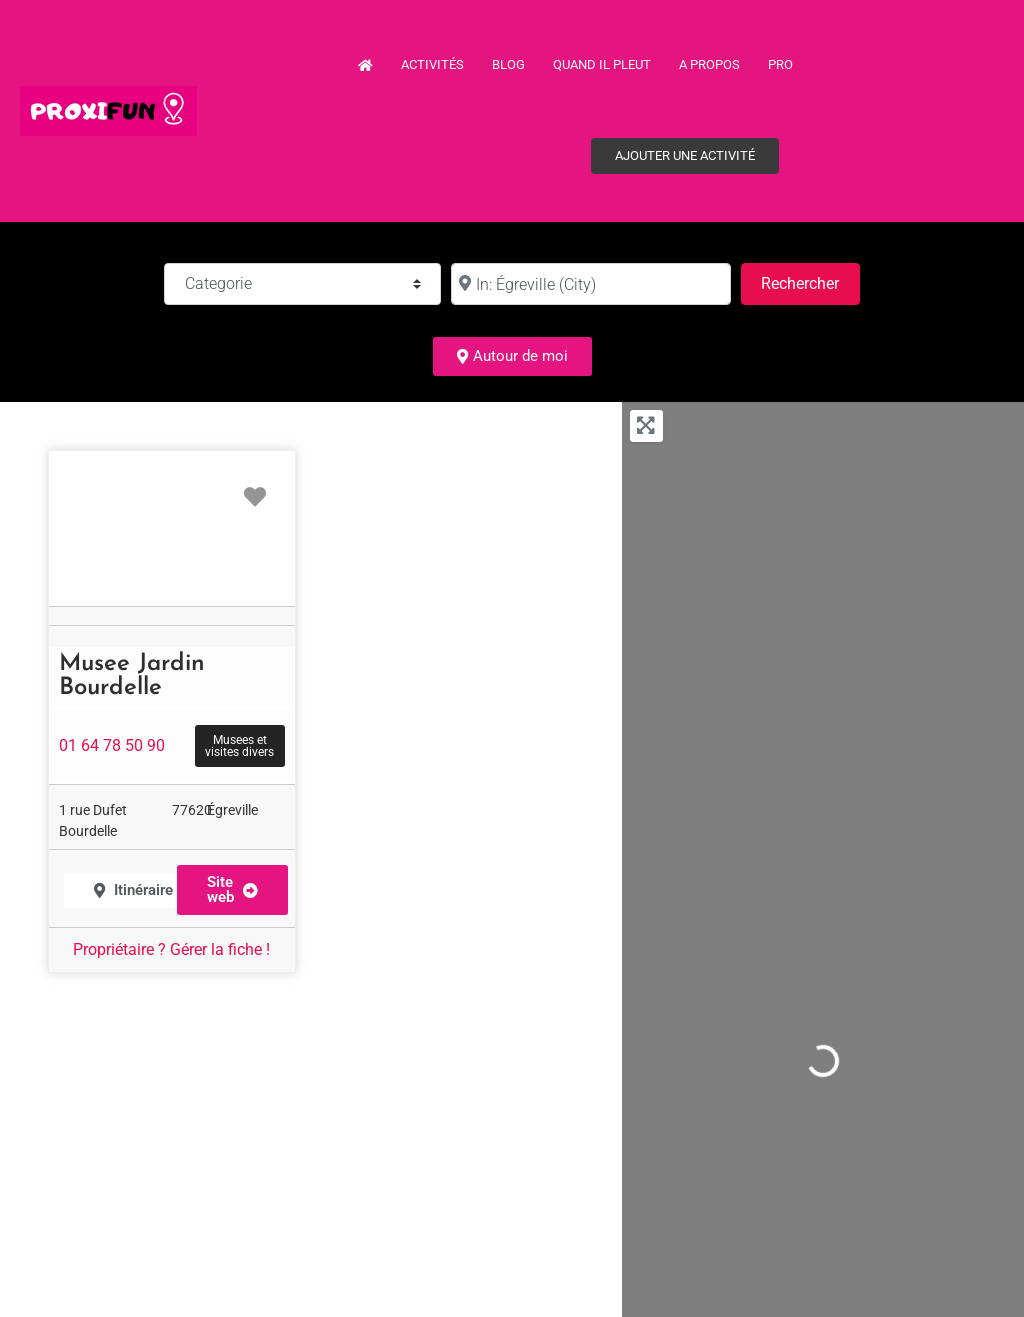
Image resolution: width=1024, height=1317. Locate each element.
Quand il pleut (602, 64)
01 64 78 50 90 (112, 745)
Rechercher (810, 281)
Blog (508, 64)
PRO (780, 64)
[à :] (591, 284)
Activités (432, 64)
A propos (709, 64)
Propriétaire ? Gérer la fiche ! (171, 949)
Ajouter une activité (685, 155)
